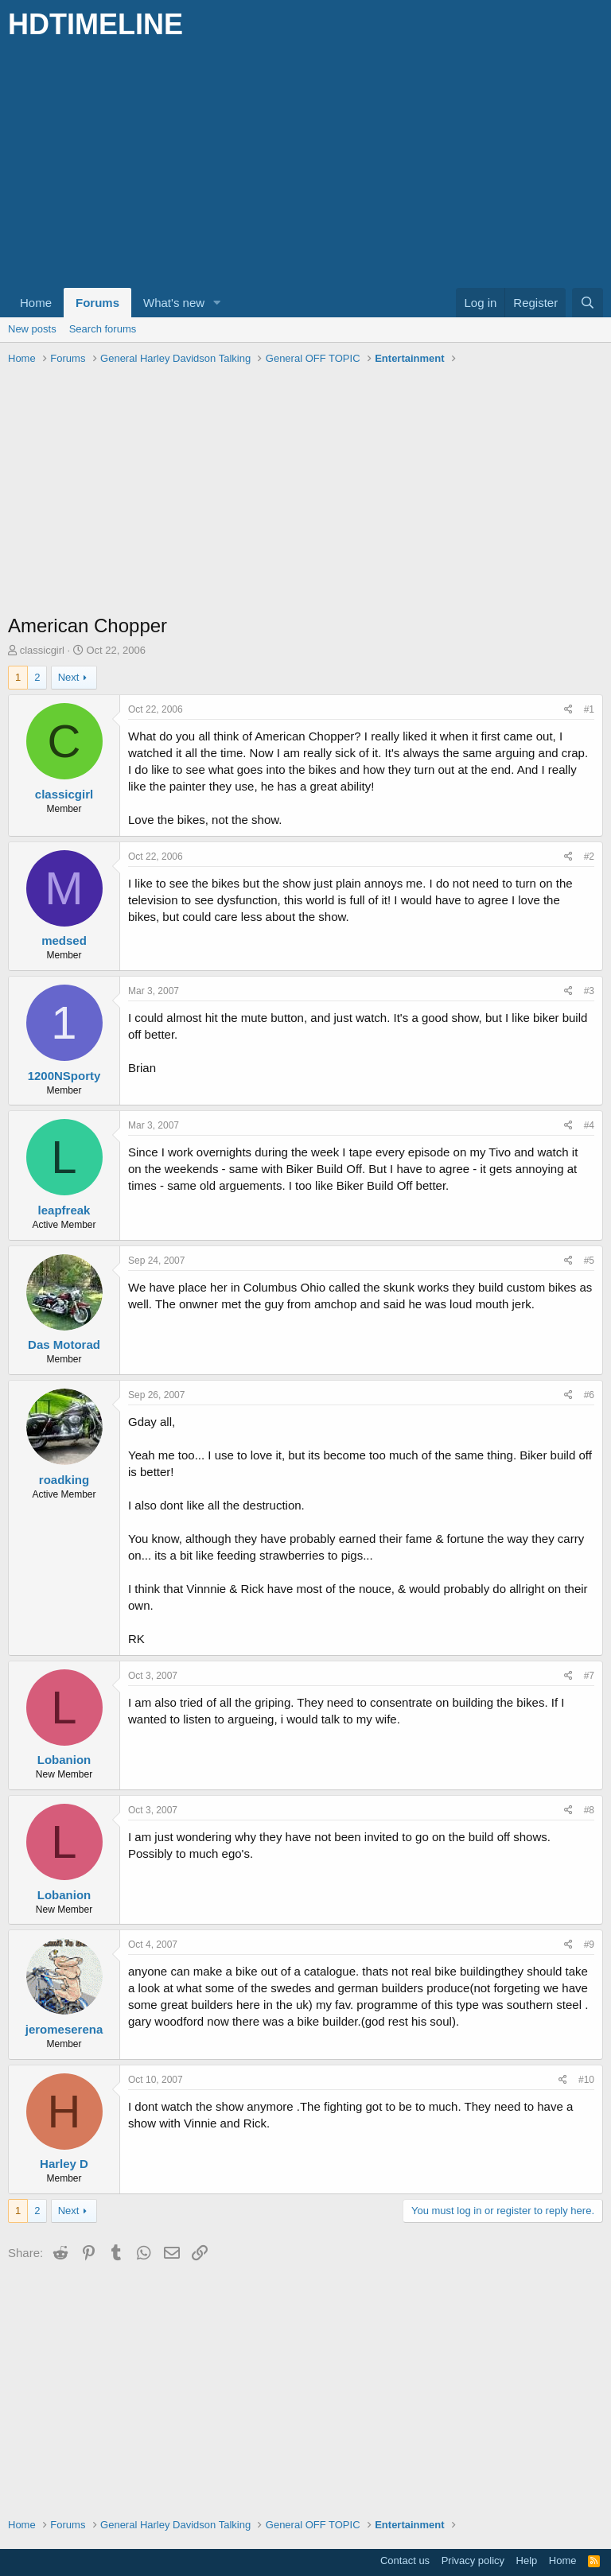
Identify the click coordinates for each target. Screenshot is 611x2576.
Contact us (405, 2560)
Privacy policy (473, 2560)
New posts (32, 329)
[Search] (587, 302)
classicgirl (42, 650)
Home (36, 302)
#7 (589, 1675)
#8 (589, 1810)
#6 (589, 1395)
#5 (589, 1260)
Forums (97, 302)
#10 (586, 2079)
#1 (589, 709)
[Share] (568, 710)
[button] (217, 302)
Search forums (103, 329)
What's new (173, 302)
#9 (589, 1944)
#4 (589, 1125)
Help (527, 2560)
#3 (589, 991)
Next (69, 677)
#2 (589, 856)
